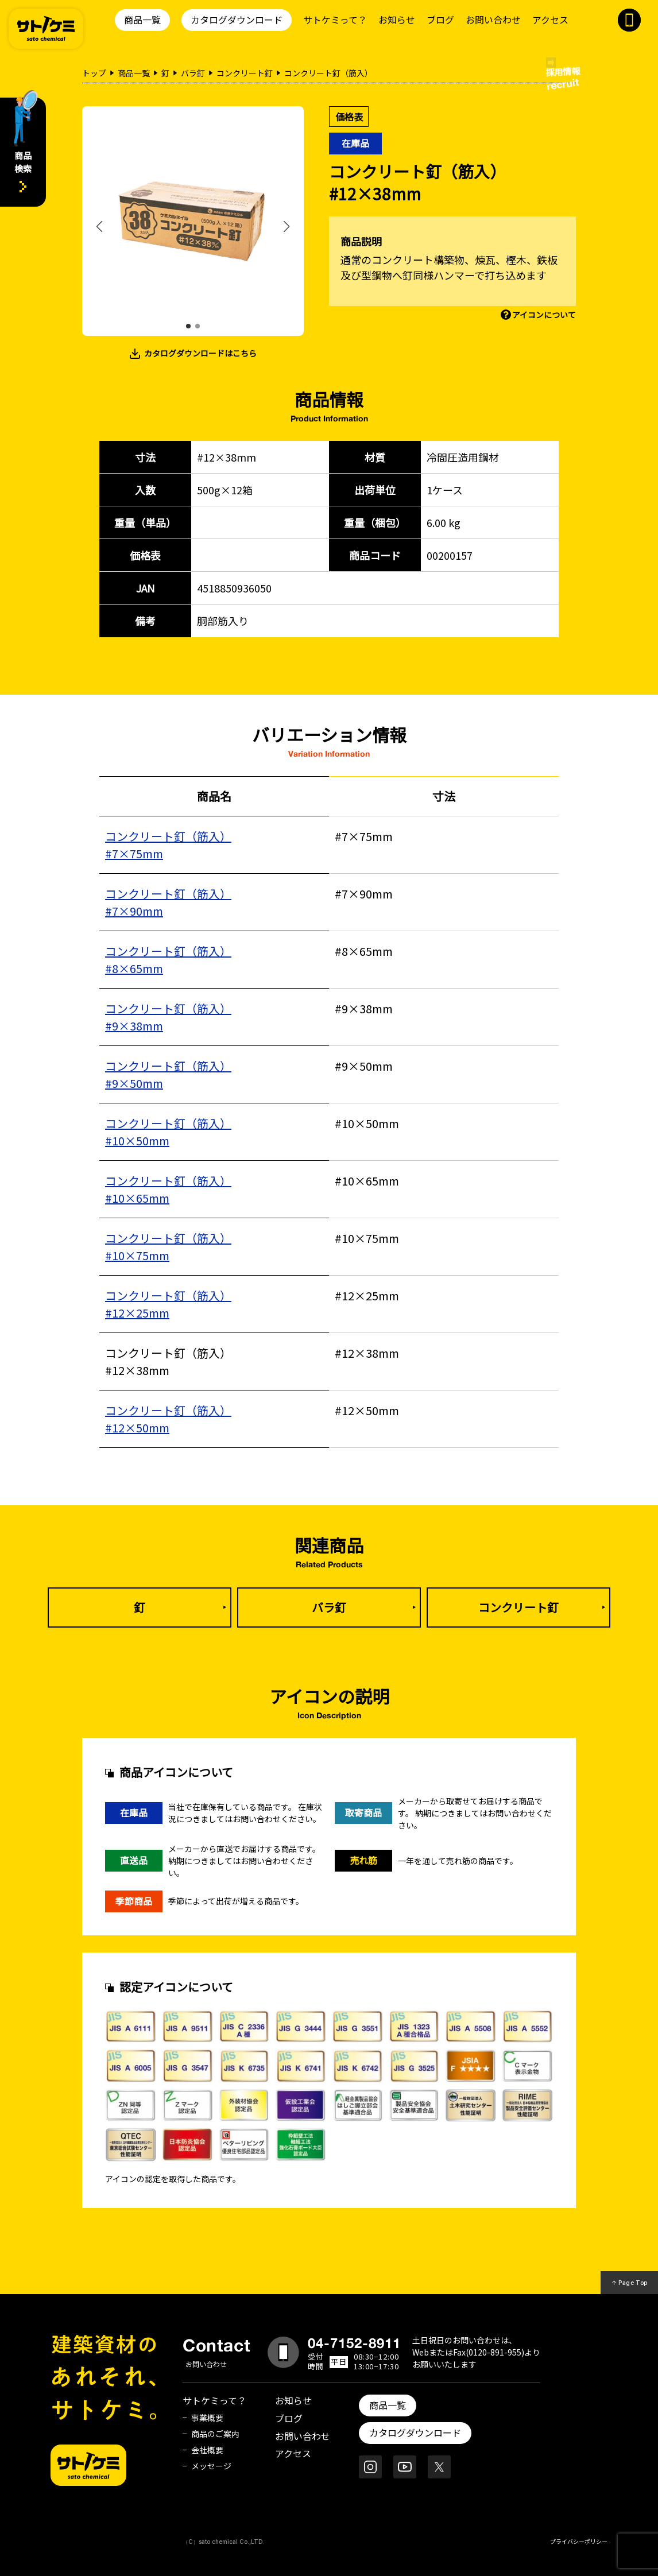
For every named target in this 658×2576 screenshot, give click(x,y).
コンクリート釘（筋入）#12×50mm (168, 1419)
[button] (188, 326)
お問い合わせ (493, 19)
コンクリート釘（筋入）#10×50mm (168, 1132)
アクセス (550, 19)
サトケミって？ (335, 19)
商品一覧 (142, 19)
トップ (94, 73)
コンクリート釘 (244, 73)
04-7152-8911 (354, 2343)
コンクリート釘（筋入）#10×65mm (168, 1189)
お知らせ (396, 19)
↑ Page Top (629, 2282)
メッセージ (211, 2466)
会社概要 (207, 2450)
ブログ (440, 19)
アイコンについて (544, 314)
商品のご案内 (215, 2433)
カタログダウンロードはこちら (200, 353)
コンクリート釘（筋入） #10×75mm (168, 1247)
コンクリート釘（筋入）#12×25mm (168, 1304)
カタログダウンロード (236, 19)
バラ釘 (193, 73)
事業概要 (207, 2417)
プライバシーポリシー (578, 2541)
